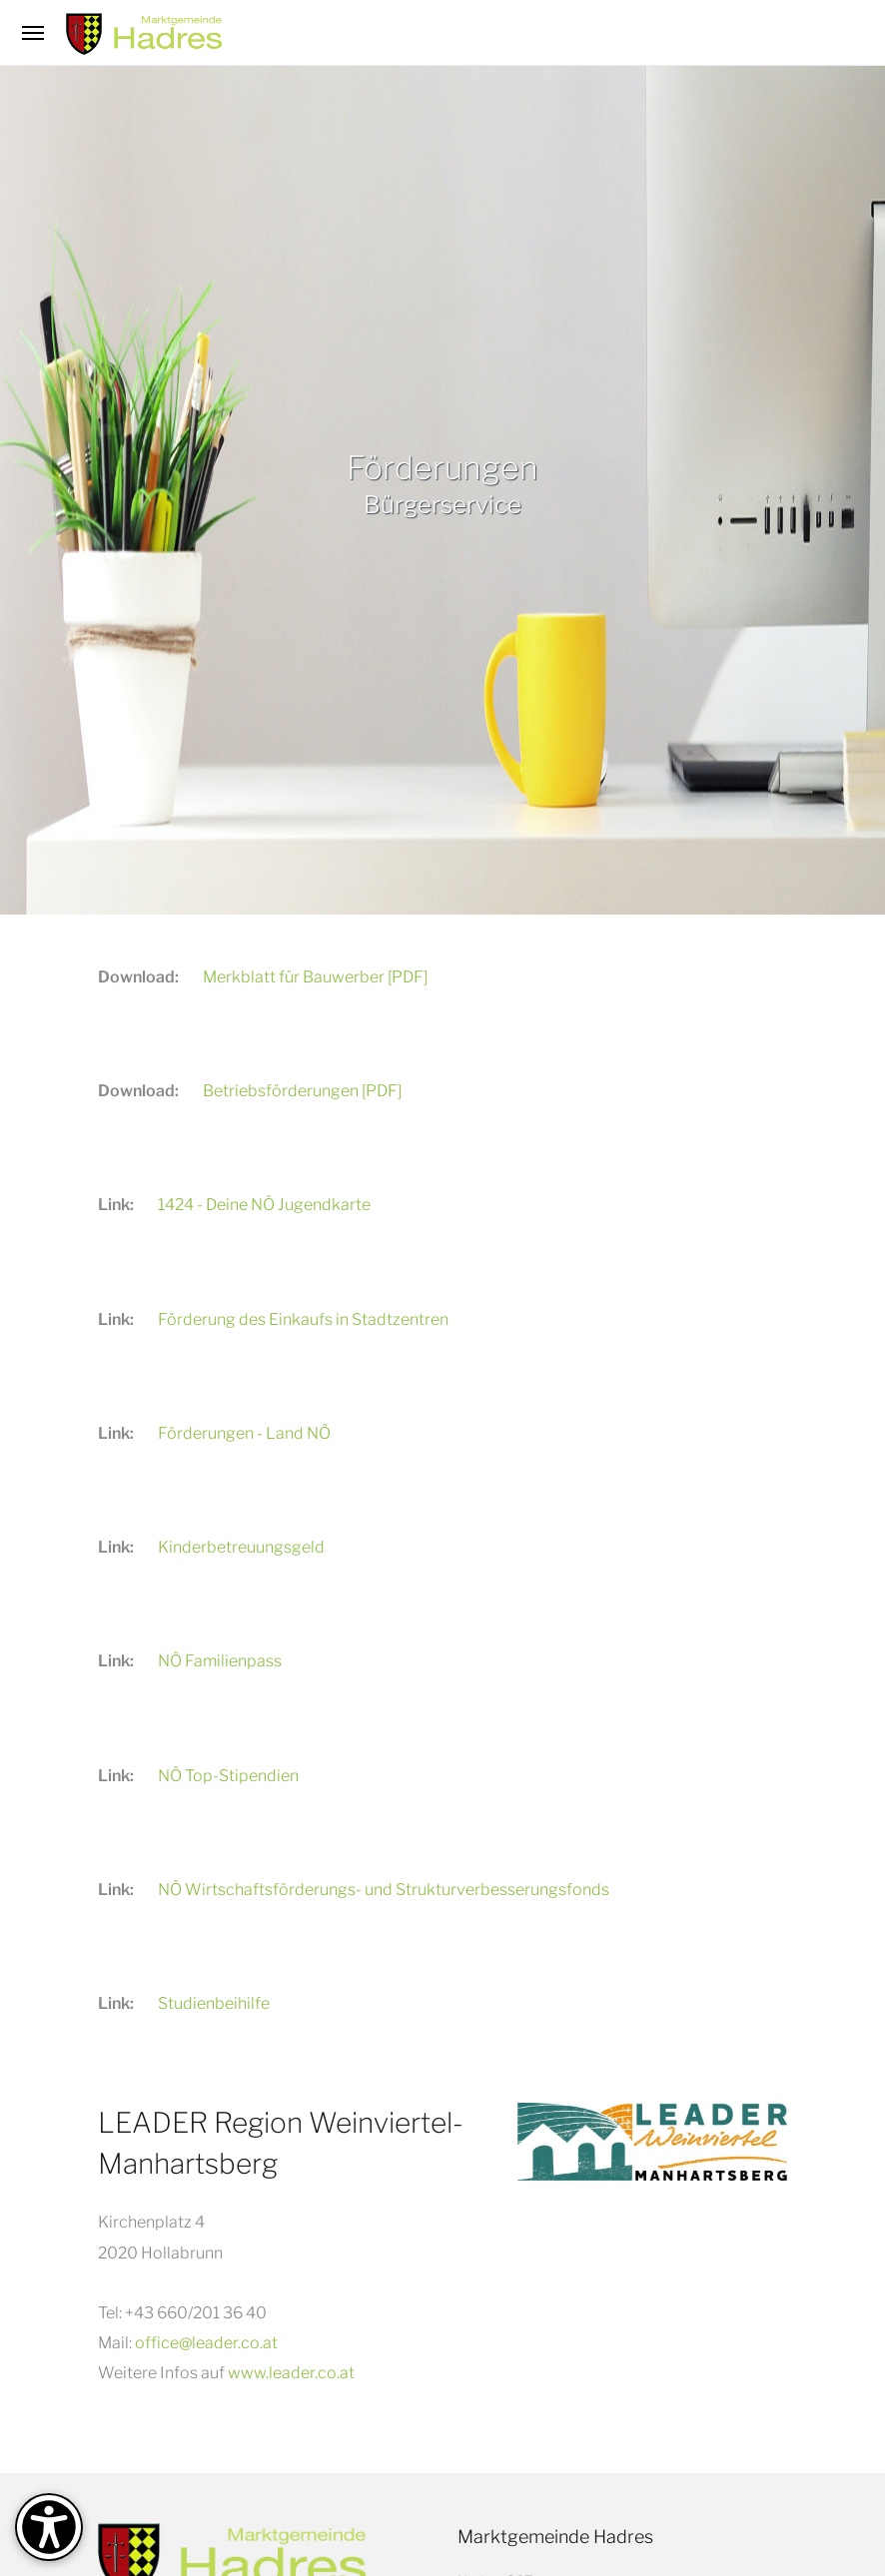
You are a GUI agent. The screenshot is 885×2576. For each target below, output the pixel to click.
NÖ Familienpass (220, 1660)
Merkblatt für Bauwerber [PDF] (315, 976)
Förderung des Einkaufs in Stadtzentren (303, 1319)
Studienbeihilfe (214, 2003)
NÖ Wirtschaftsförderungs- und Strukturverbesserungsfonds (383, 1889)
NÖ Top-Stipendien (228, 1775)
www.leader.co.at (291, 2372)
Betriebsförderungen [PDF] (302, 1090)
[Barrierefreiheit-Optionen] (49, 2527)
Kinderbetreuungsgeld (241, 1547)
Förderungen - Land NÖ (244, 1433)
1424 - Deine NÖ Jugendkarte (264, 1204)
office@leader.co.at (206, 2342)
